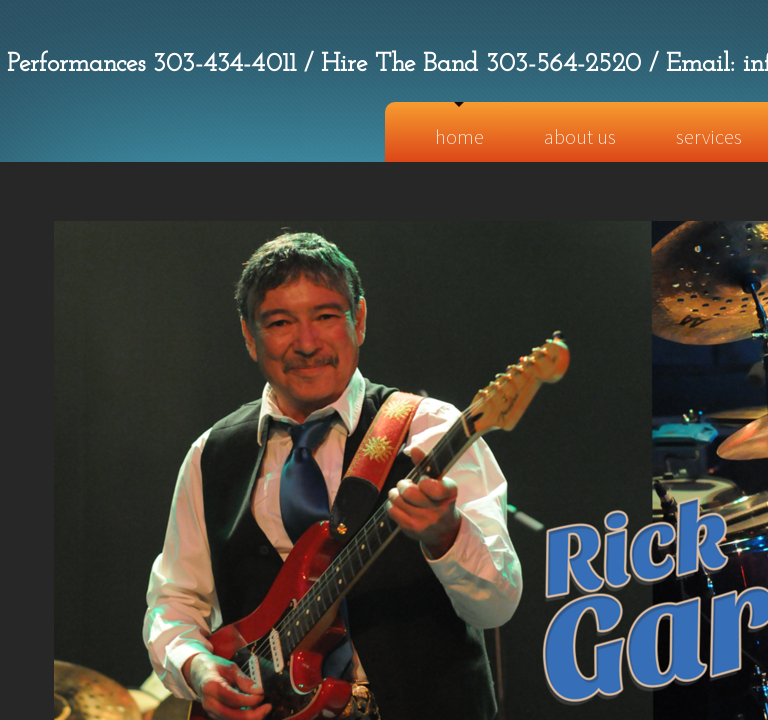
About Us (580, 136)
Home (459, 136)
